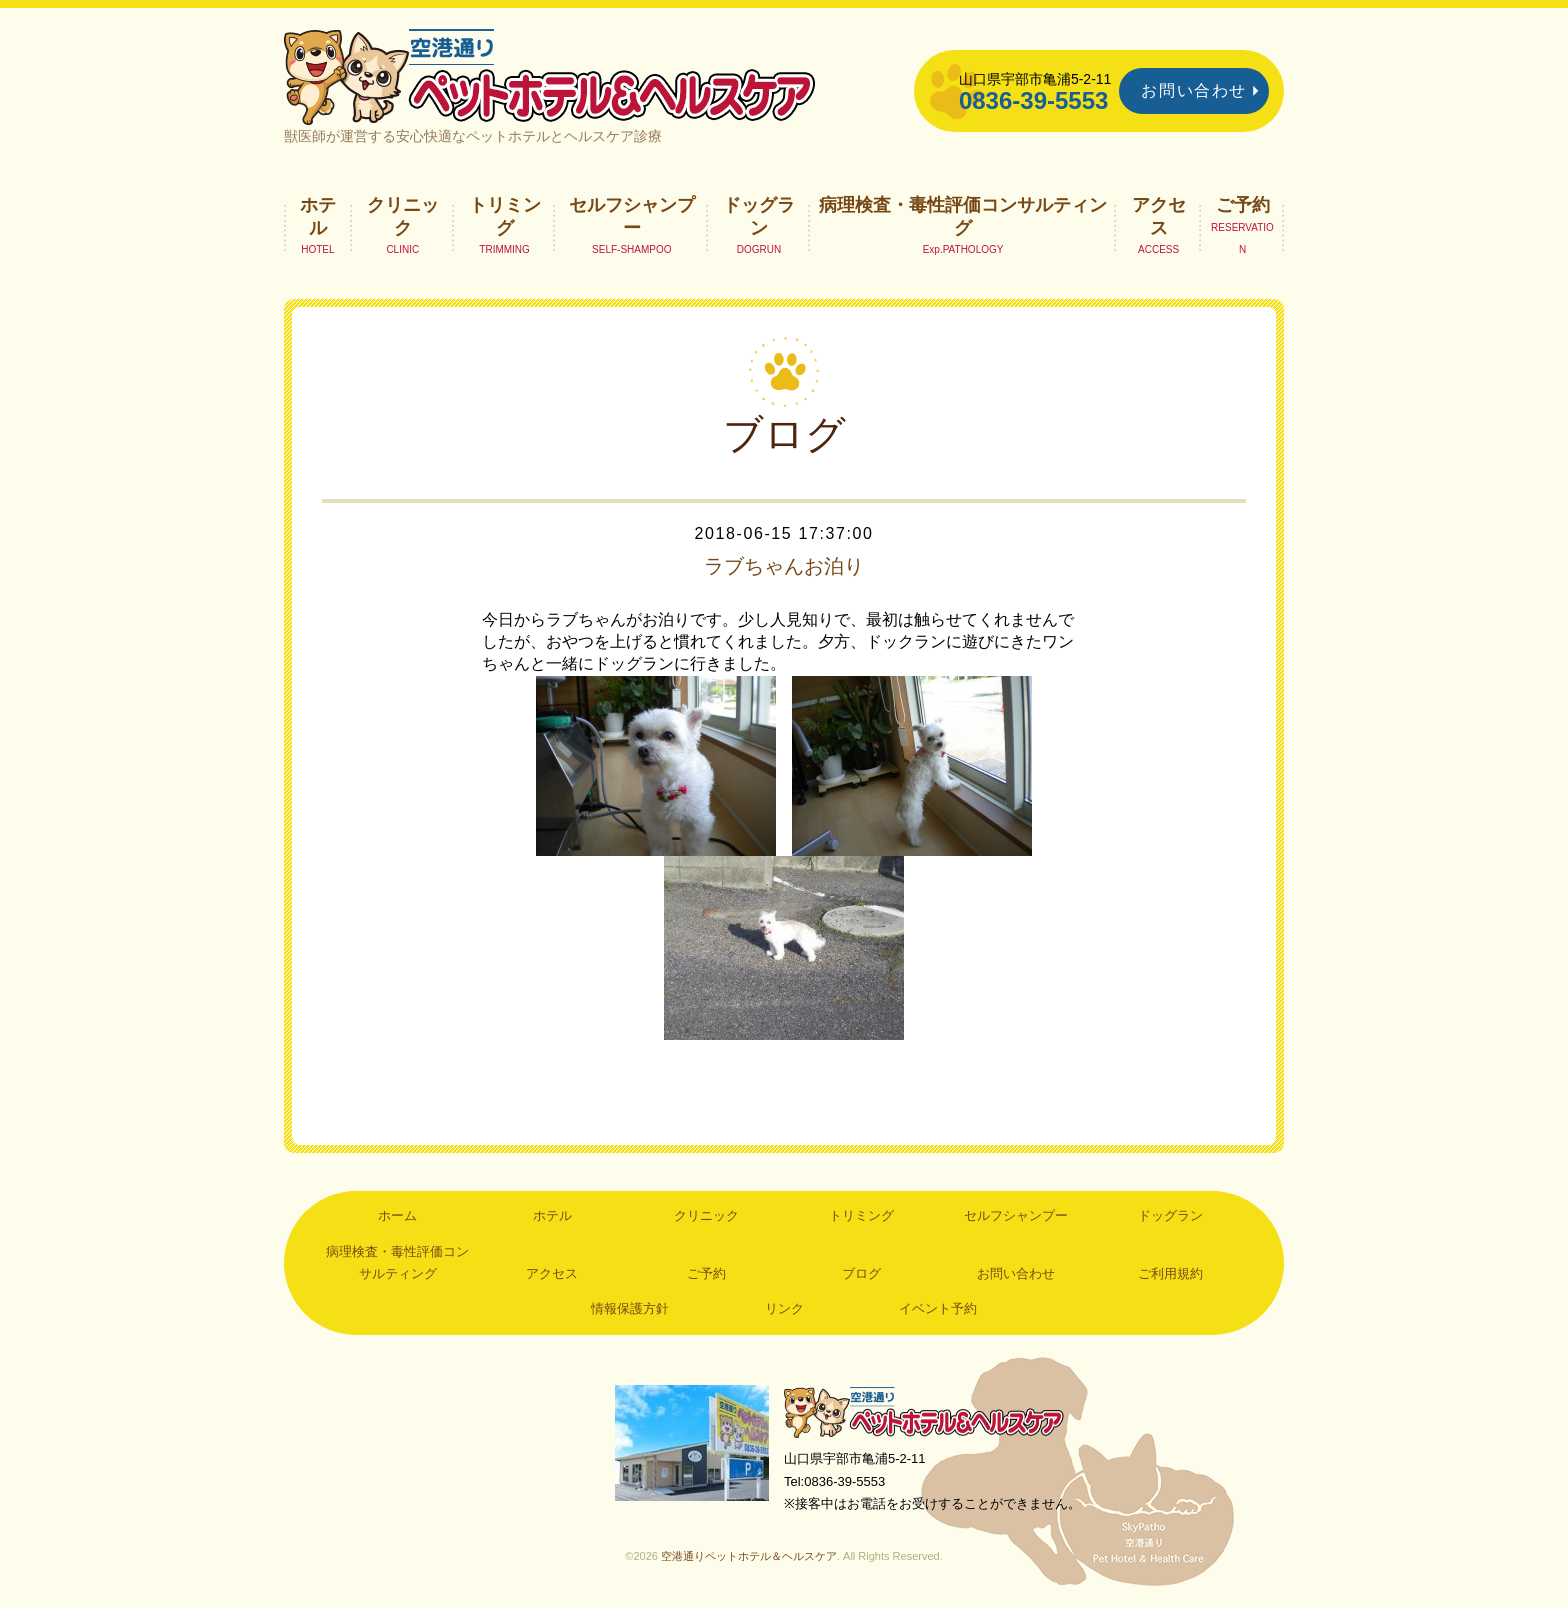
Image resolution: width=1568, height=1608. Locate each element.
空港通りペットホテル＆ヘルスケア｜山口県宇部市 (550, 75)
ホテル (318, 216)
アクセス (1159, 216)
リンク (784, 1308)
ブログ (861, 1273)
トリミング (505, 216)
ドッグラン (759, 216)
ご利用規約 (1170, 1273)
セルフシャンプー (632, 216)
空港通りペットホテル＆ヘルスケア (924, 1411)
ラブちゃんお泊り (784, 566)
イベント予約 (938, 1308)
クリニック (403, 216)
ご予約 (1243, 205)
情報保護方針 (630, 1308)
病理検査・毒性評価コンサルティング (963, 216)
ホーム (397, 1215)
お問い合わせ (1194, 90)
